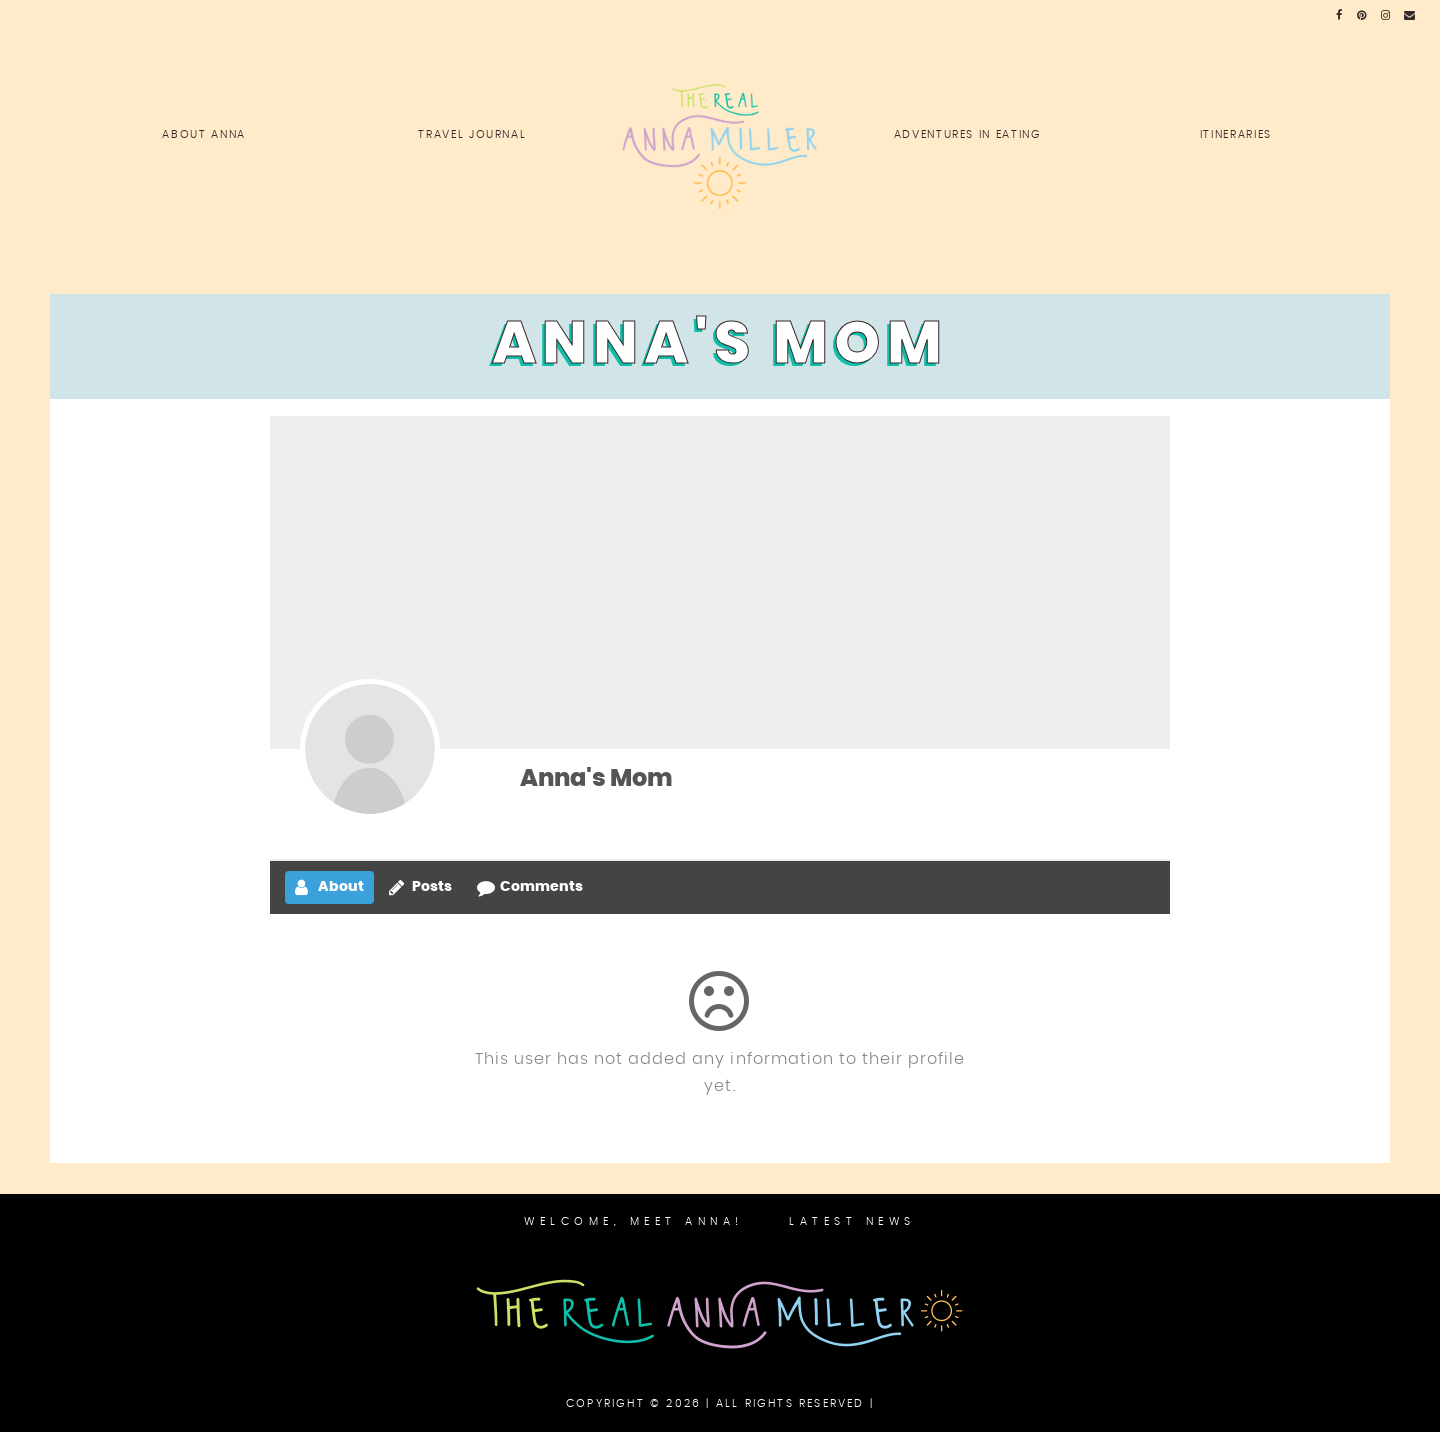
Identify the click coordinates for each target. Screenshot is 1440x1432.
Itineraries (1236, 134)
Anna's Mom (596, 779)
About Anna (204, 134)
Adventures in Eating (968, 134)
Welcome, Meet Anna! (634, 1221)
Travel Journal (472, 134)
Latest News (852, 1221)
